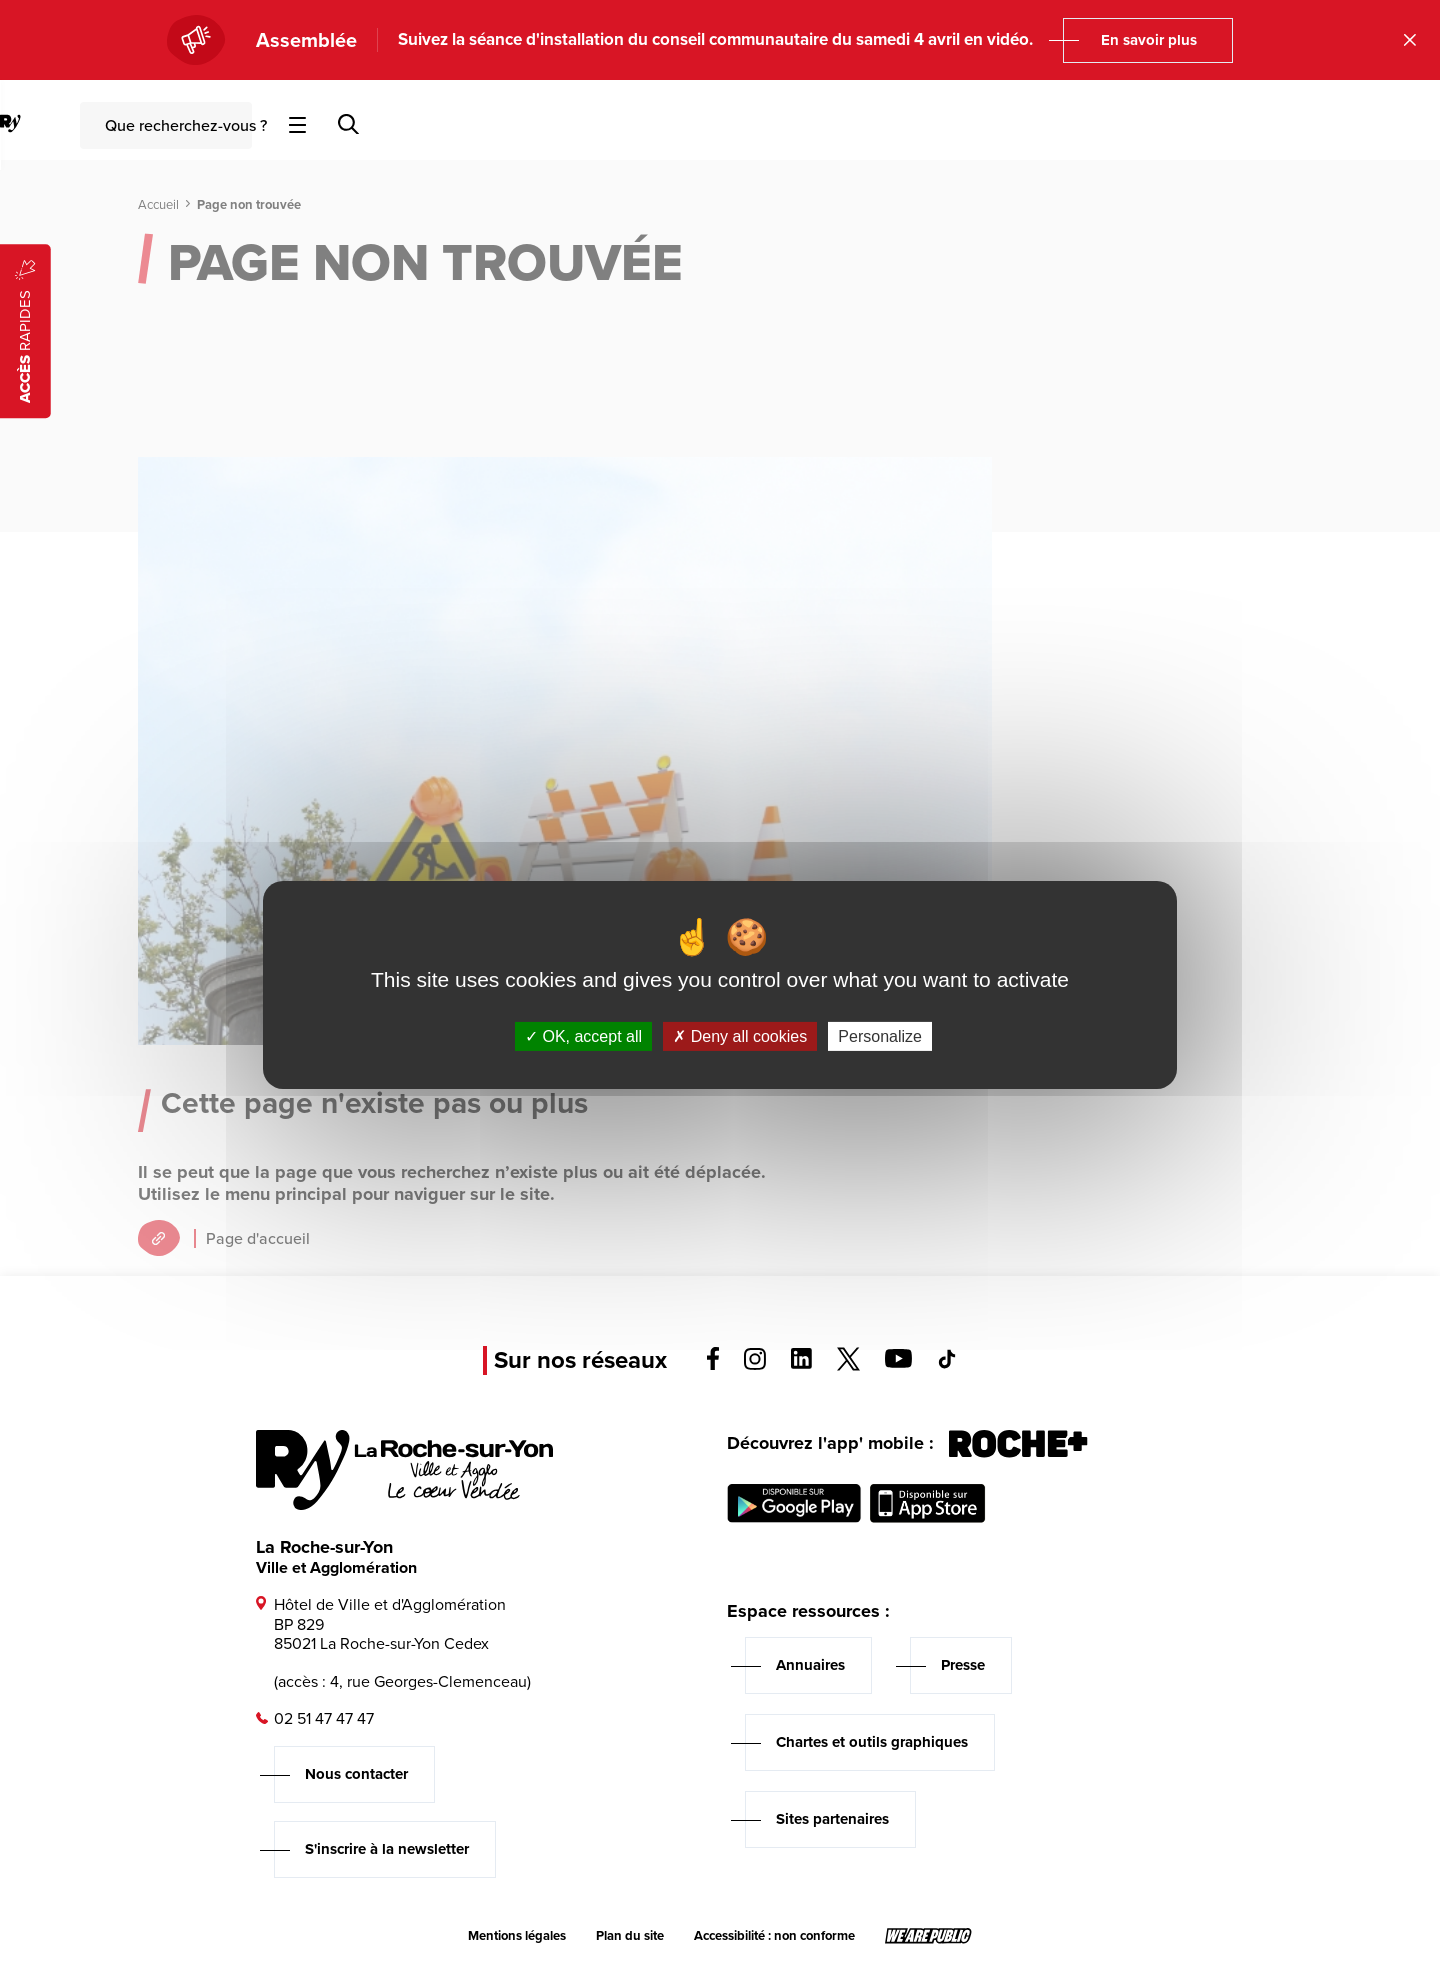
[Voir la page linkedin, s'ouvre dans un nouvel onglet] (801, 1363)
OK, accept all (583, 1035)
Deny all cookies (740, 1035)
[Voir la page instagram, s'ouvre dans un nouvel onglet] (755, 1364)
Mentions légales (517, 1936)
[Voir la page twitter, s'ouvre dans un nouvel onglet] (848, 1365)
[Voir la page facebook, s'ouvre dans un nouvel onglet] (713, 1364)
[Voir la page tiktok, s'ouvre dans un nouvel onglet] (947, 1363)
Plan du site (630, 1936)
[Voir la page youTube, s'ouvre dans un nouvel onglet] (898, 1362)
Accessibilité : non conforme (774, 1936)
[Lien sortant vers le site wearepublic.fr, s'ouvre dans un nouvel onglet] (928, 1936)
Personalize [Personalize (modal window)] (880, 1035)
